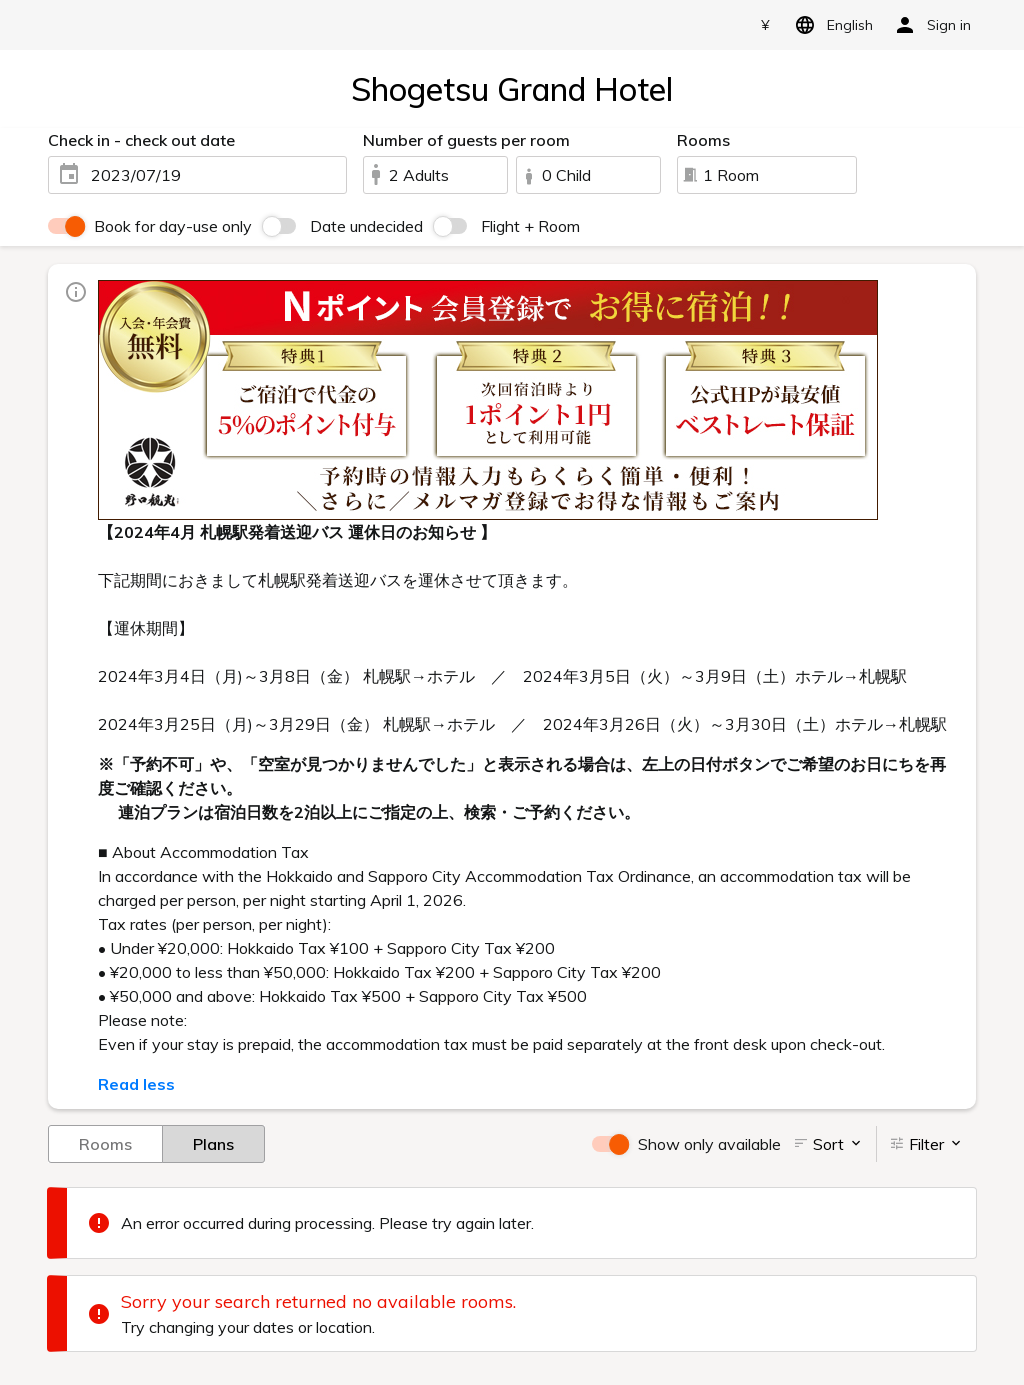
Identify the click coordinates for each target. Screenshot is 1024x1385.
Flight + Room (530, 226)
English (830, 25)
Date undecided (366, 226)
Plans (213, 1143)
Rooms (105, 1143)
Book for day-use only (173, 226)
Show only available (709, 1144)
